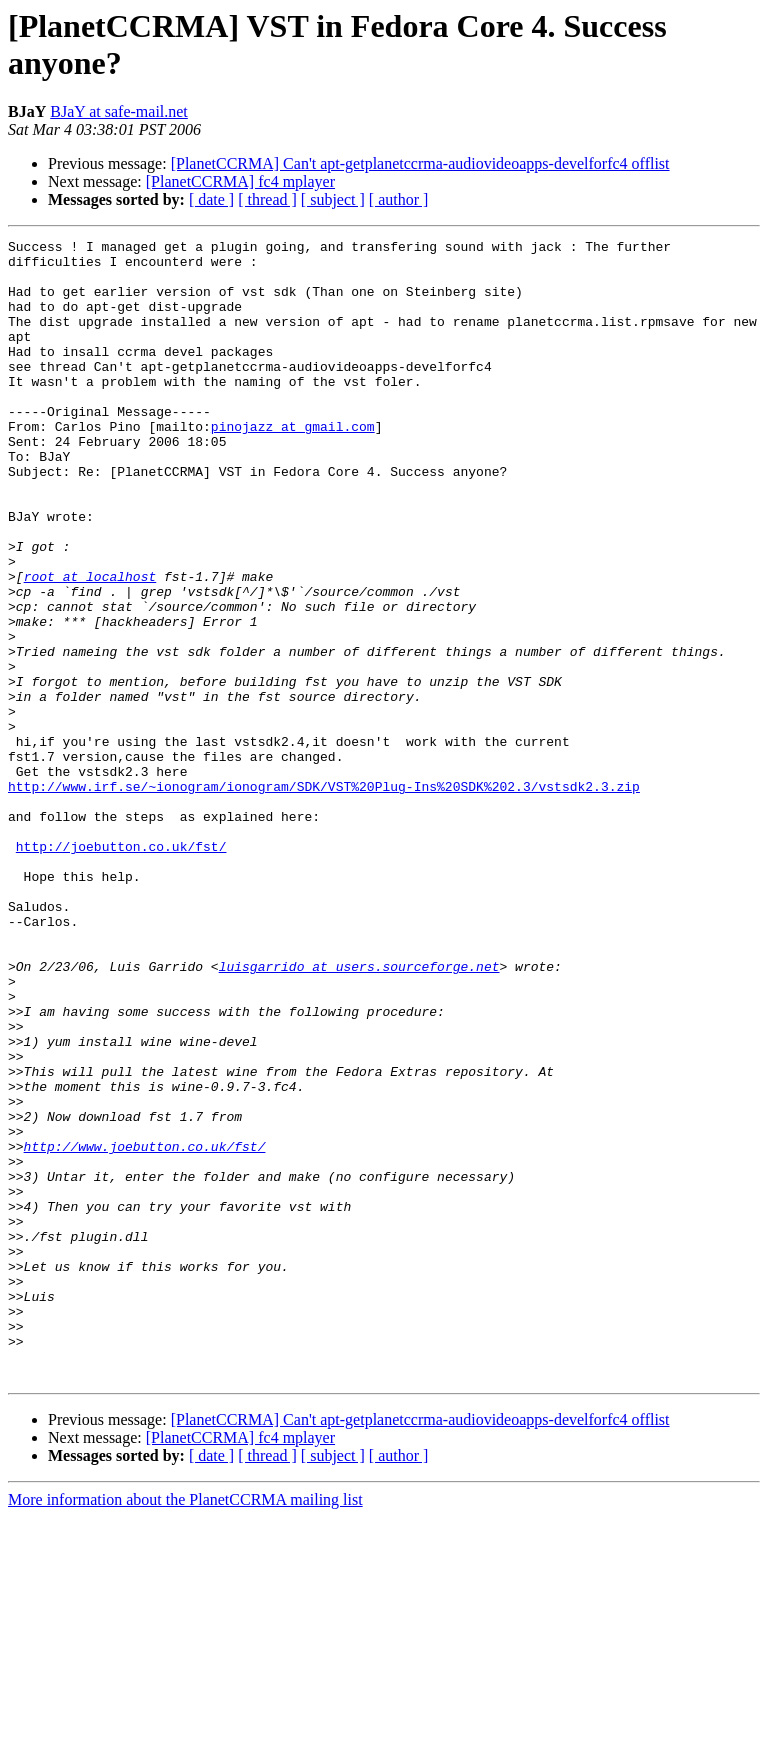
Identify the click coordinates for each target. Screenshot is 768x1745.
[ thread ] (267, 199)
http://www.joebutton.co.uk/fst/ (145, 1329)
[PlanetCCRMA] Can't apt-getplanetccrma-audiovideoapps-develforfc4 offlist (420, 163)
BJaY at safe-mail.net (119, 111)
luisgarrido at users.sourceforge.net (359, 1113)
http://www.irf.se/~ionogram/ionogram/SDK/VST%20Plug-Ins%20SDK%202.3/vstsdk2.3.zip (324, 897)
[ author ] (399, 199)
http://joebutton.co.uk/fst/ (121, 969)
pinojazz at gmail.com (293, 465)
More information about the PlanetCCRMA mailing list (185, 1727)
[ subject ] (333, 199)
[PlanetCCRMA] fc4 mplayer (240, 181)
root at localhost (90, 645)
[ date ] (211, 199)
